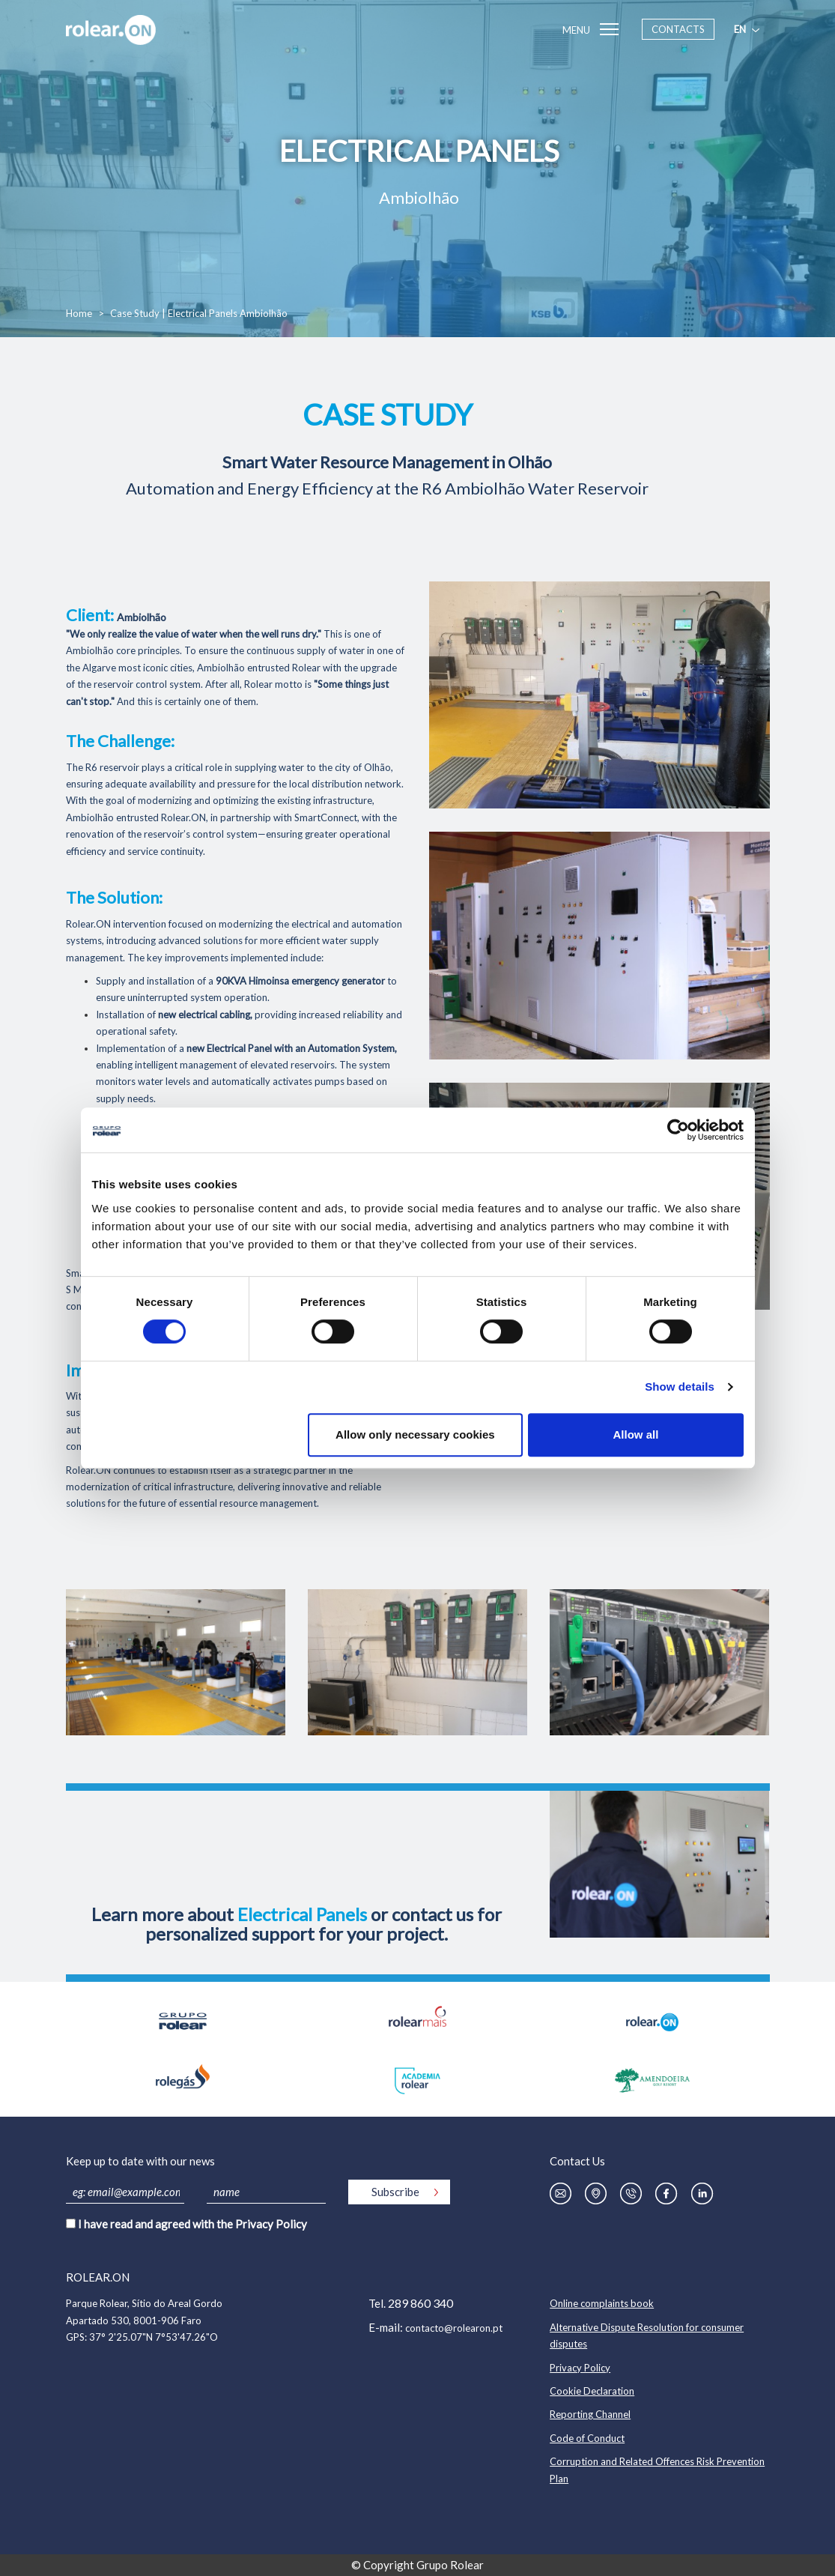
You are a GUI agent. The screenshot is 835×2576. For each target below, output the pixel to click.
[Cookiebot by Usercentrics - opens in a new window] (678, 1130)
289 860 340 (420, 2303)
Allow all (636, 1434)
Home (79, 313)
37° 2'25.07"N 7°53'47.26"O (153, 2337)
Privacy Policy (271, 2224)
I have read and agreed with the (192, 2224)
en (748, 29)
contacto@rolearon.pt (453, 2328)
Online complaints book (602, 2303)
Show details (679, 1386)
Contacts (678, 29)
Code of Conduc (585, 2438)
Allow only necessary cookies (415, 1434)
